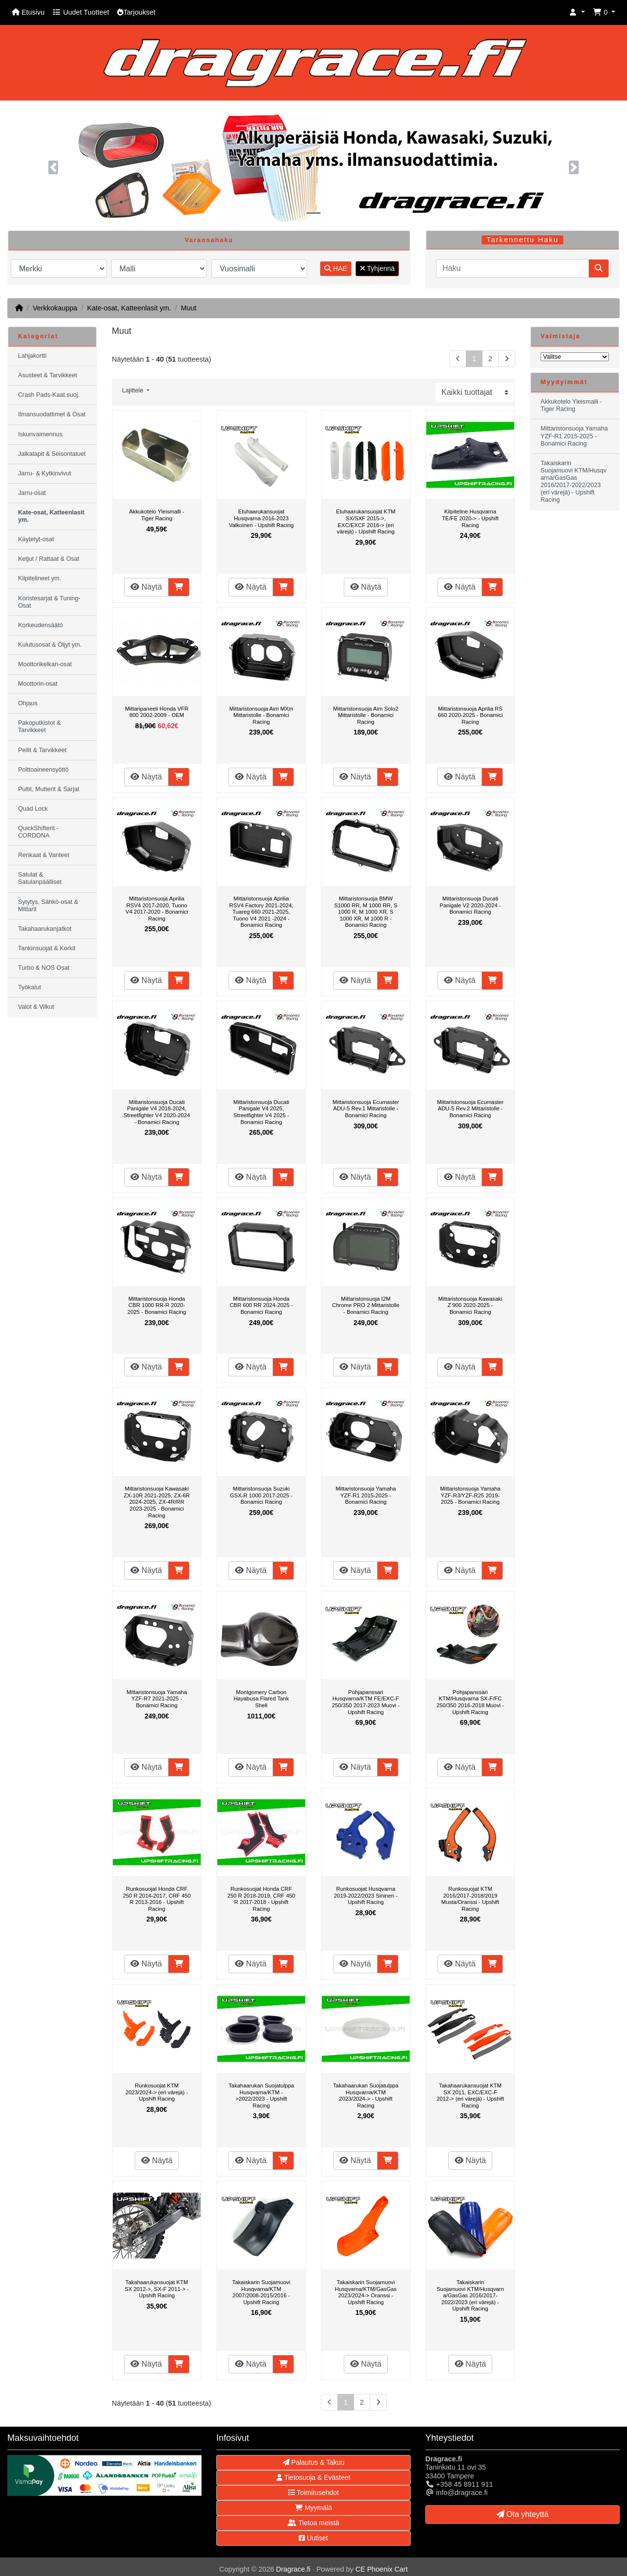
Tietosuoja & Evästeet (313, 2477)
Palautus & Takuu (314, 2462)
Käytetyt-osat (36, 539)
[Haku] (512, 268)
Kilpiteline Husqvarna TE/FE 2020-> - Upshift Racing (470, 518)
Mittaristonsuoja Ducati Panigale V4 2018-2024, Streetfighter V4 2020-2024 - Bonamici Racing (157, 1112)
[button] (577, 12)
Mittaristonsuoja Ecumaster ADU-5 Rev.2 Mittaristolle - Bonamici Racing (470, 1108)
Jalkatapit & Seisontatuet (52, 453)
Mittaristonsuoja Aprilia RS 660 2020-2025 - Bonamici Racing (470, 715)
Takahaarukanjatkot (44, 928)
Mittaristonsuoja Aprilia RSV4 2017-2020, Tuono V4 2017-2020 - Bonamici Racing (156, 908)
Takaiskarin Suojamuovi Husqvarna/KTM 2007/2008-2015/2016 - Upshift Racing (261, 2292)
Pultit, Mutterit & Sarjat (48, 789)
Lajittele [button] (133, 390)
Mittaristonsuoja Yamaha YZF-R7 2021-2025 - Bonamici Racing (156, 1698)
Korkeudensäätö (40, 625)
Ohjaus (28, 703)
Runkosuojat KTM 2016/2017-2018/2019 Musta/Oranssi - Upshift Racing (470, 1899)
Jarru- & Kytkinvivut (44, 473)
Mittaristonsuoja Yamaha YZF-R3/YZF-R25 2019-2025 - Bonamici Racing (470, 1495)
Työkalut (29, 987)
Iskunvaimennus (40, 434)
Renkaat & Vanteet (43, 855)
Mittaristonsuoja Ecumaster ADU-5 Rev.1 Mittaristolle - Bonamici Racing (366, 1108)
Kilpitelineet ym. (39, 578)
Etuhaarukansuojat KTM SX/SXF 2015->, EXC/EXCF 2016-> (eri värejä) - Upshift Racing (366, 521)
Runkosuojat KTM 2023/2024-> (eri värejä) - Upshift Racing (156, 2092)
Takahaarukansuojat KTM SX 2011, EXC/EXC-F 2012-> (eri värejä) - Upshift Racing (470, 2095)
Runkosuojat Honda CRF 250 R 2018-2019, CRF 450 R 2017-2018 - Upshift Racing (261, 1899)
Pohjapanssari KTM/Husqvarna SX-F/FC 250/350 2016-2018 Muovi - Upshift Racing (470, 1702)
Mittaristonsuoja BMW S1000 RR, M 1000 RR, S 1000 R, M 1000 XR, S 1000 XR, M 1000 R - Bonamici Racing (365, 912)
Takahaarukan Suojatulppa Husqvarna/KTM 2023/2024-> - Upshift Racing (365, 2095)
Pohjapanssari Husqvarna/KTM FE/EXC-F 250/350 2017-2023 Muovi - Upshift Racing (366, 1702)
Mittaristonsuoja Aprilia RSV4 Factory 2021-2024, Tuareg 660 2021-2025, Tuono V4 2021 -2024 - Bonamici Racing (261, 912)
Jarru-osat (32, 493)
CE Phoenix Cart (381, 2569)
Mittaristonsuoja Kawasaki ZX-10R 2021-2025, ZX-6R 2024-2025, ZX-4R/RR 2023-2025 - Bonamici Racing (156, 1502)
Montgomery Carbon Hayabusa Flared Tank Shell (261, 1698)
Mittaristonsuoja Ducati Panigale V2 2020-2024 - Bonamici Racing (470, 905)
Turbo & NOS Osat (43, 967)
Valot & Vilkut (36, 1006)
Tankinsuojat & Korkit (47, 948)
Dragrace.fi (293, 2569)
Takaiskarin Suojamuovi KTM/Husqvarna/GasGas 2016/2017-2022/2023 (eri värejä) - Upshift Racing (470, 2295)
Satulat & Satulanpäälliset (40, 878)
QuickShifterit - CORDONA (38, 832)
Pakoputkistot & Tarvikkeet (39, 726)
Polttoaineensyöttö (43, 769)
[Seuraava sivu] (506, 359)
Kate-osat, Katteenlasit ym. (129, 308)
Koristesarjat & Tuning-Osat (49, 602)
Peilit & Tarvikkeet (42, 750)
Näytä (146, 587)
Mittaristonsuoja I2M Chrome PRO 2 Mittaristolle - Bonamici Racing (365, 1305)
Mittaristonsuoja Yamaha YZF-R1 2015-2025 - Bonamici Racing (365, 1495)
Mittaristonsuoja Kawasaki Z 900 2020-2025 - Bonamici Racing (470, 1305)
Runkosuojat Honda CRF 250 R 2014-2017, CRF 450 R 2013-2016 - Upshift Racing (156, 1899)
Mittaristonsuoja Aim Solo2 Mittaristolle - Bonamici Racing (365, 715)
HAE (335, 268)
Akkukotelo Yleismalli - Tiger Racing (156, 515)
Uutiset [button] (313, 2538)
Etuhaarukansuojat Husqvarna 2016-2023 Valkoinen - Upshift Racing (261, 518)
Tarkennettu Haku (522, 240)
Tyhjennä (377, 268)
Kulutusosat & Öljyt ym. (50, 644)
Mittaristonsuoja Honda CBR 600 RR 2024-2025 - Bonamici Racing (261, 1305)
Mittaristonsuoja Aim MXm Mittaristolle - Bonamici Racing (261, 715)
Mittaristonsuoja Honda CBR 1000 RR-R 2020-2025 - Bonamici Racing (156, 1305)
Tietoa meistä (313, 2523)
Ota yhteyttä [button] (523, 2514)
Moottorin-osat (38, 683)
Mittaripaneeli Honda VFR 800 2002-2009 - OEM (156, 712)
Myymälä (313, 2508)
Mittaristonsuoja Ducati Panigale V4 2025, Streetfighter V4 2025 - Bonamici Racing (261, 1112)
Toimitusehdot (313, 2492)
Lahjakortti (32, 355)
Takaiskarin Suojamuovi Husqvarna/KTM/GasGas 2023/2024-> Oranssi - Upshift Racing (366, 2292)
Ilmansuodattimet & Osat (51, 414)
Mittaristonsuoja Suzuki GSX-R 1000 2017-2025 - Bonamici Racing (261, 1495)
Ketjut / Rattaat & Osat (48, 558)
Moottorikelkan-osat (45, 664)
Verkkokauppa (55, 308)
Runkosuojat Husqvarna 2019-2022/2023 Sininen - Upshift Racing (365, 1895)
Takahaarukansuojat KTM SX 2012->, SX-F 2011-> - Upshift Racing (157, 2288)
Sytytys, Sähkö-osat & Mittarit (48, 906)
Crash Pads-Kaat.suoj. (49, 394)
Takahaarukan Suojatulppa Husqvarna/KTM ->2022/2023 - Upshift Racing (261, 2095)
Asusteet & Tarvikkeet (47, 375)
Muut (188, 308)
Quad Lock (33, 808)
